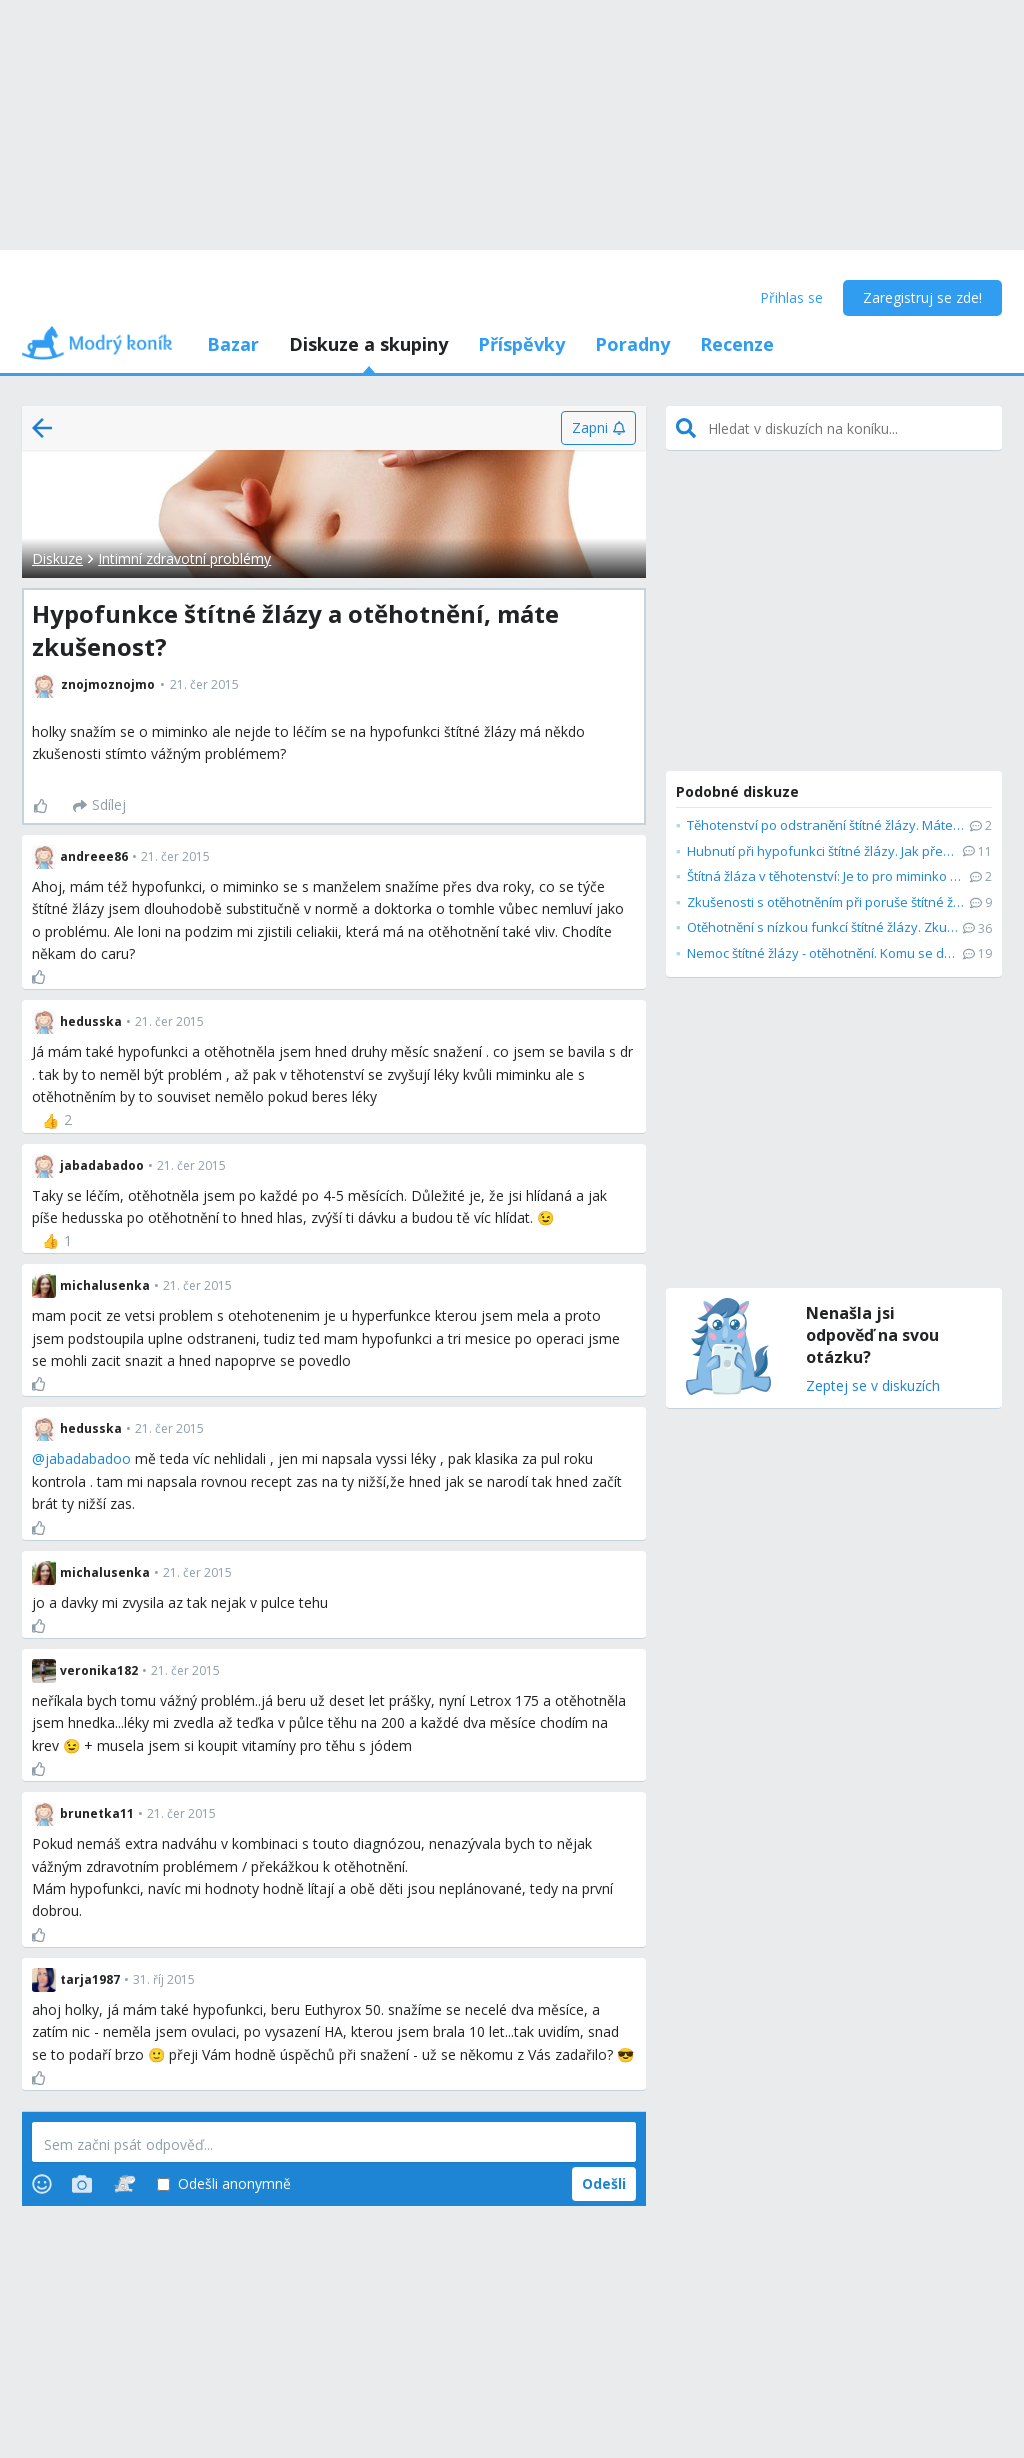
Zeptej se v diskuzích (873, 1386)
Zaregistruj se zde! (922, 297)
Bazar (233, 344)
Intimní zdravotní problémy (184, 558)
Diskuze (57, 558)
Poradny (632, 344)
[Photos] (82, 2184)
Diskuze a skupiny (368, 344)
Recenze (737, 344)
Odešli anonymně (224, 2184)
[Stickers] (124, 2184)
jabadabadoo (88, 1458)
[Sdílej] (99, 806)
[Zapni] (598, 428)
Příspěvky (521, 344)
